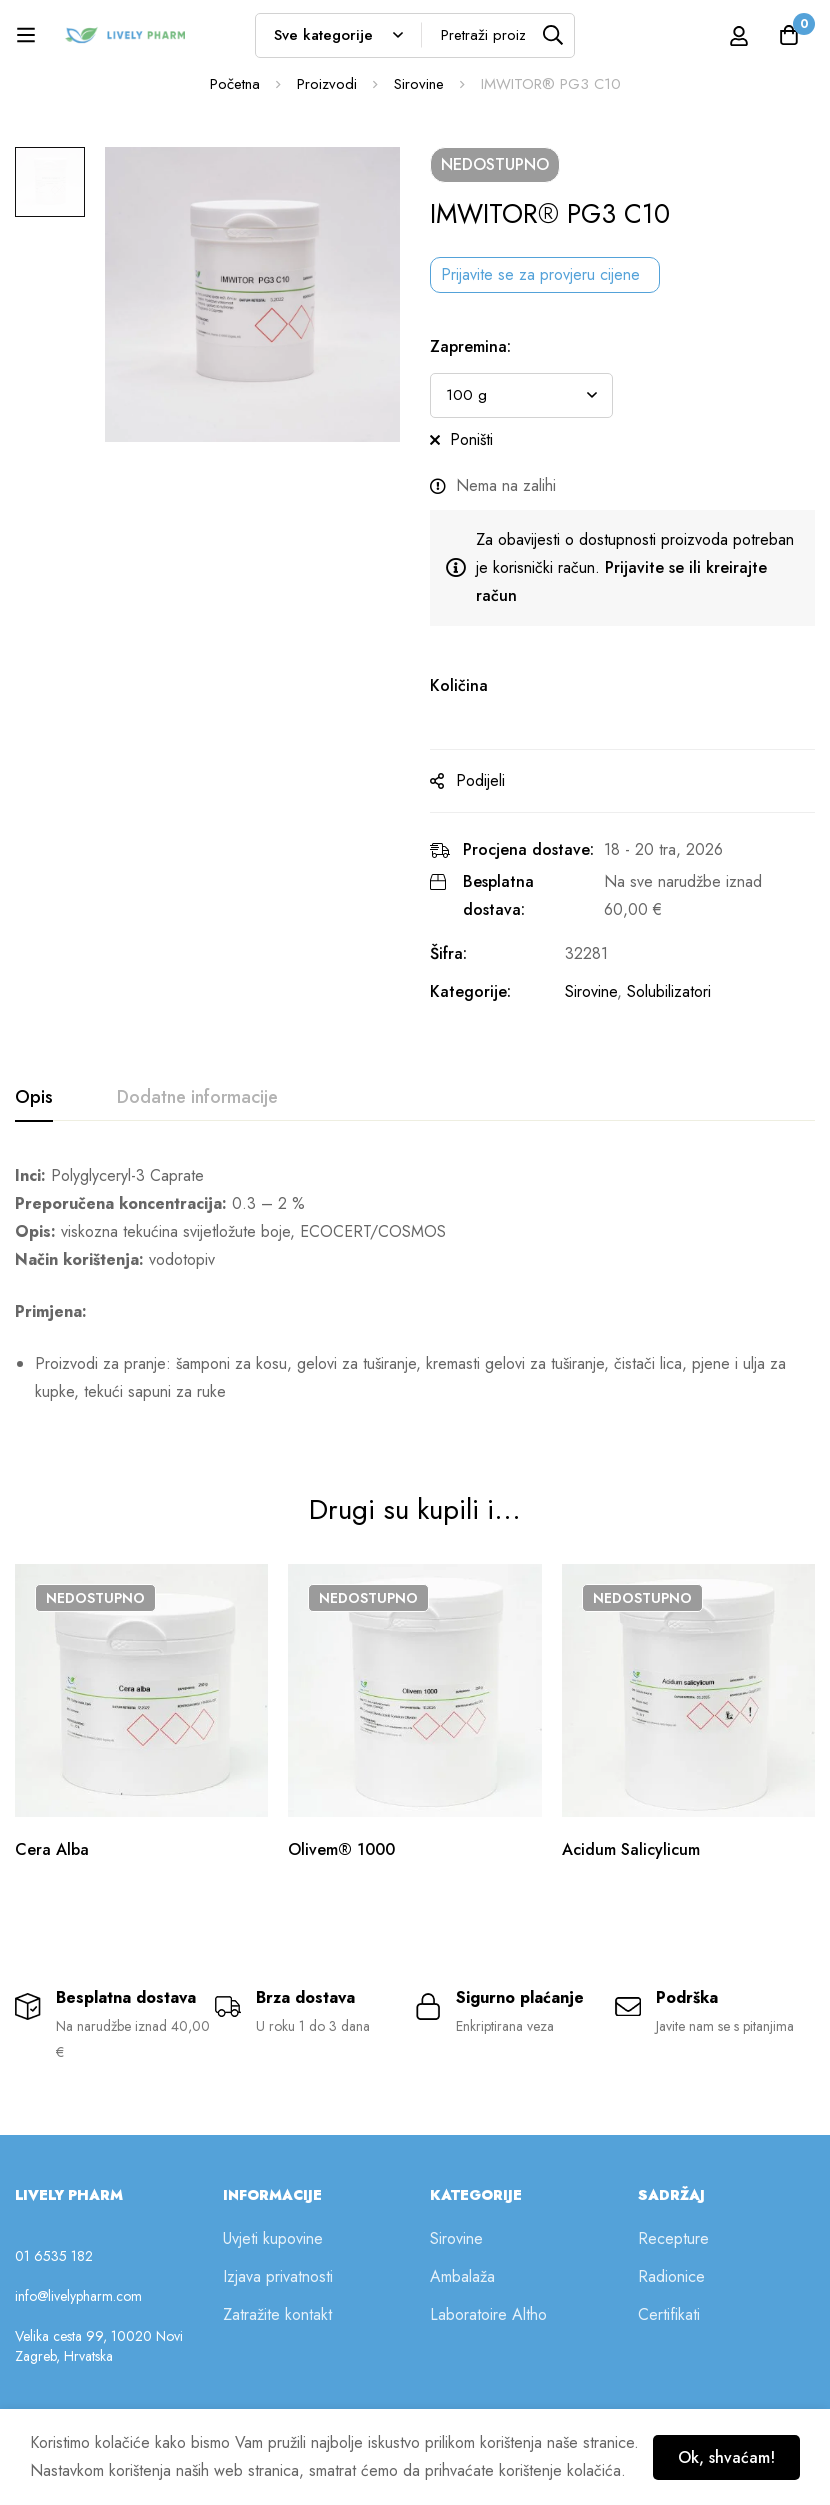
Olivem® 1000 (341, 1849)
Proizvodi (327, 84)
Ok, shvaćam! (726, 2457)
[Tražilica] (552, 35)
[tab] (34, 1098)
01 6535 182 (54, 2256)
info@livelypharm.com (78, 2296)
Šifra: (448, 953)
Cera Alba (52, 1849)
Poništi (471, 439)
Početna (235, 84)
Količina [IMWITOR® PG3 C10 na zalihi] (459, 685)
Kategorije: (470, 991)
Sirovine (419, 84)
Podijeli (480, 780)
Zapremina (470, 346)
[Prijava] (739, 35)
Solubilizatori (669, 991)
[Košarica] (789, 35)
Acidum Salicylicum (631, 1849)
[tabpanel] (415, 1292)
